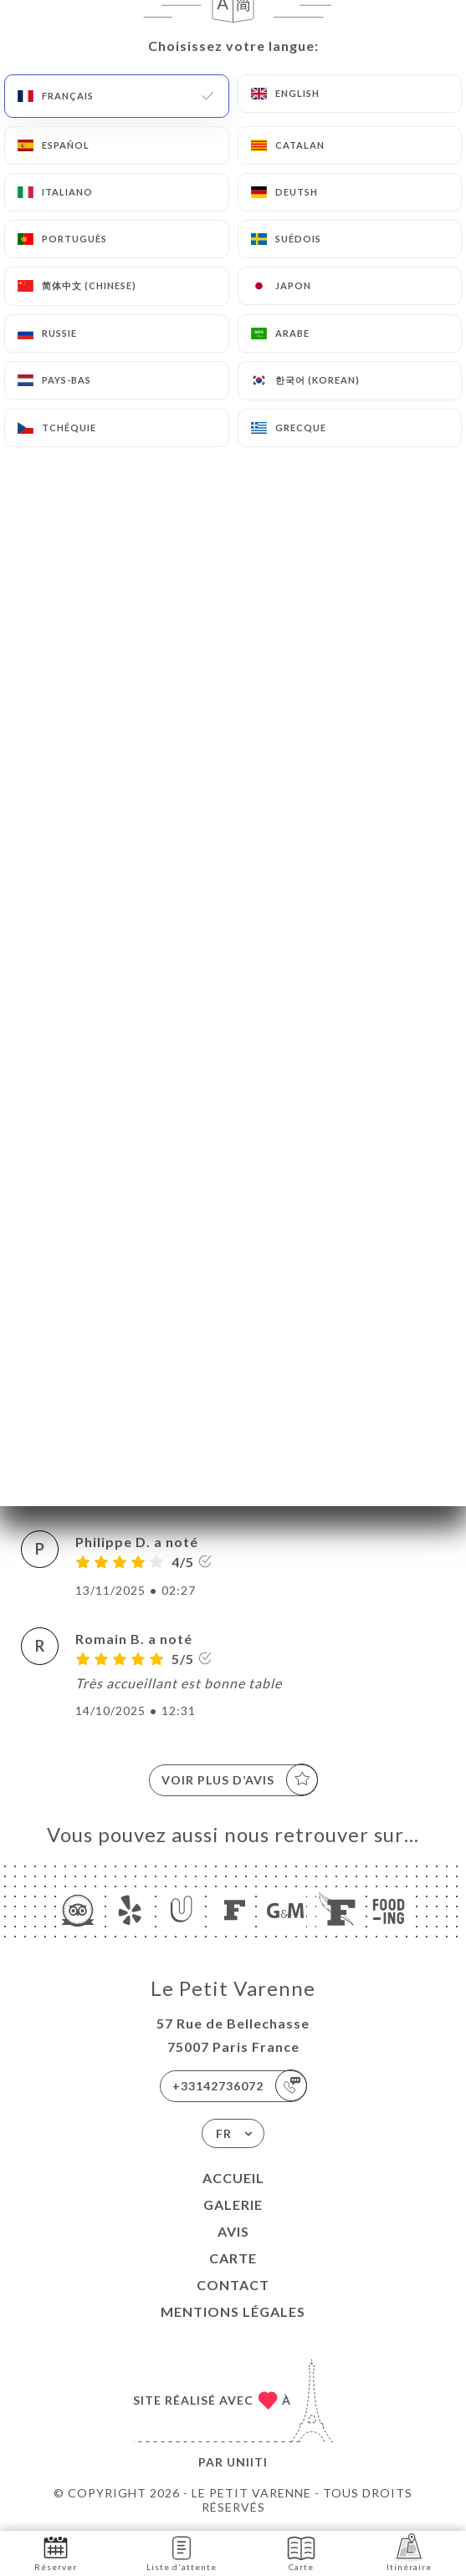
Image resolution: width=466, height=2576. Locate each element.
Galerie (233, 2204)
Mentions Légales (233, 2311)
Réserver (55, 2552)
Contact (233, 2285)
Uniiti (247, 2462)
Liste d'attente (181, 2552)
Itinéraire (409, 2552)
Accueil (233, 2178)
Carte (233, 2258)
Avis (233, 2231)
